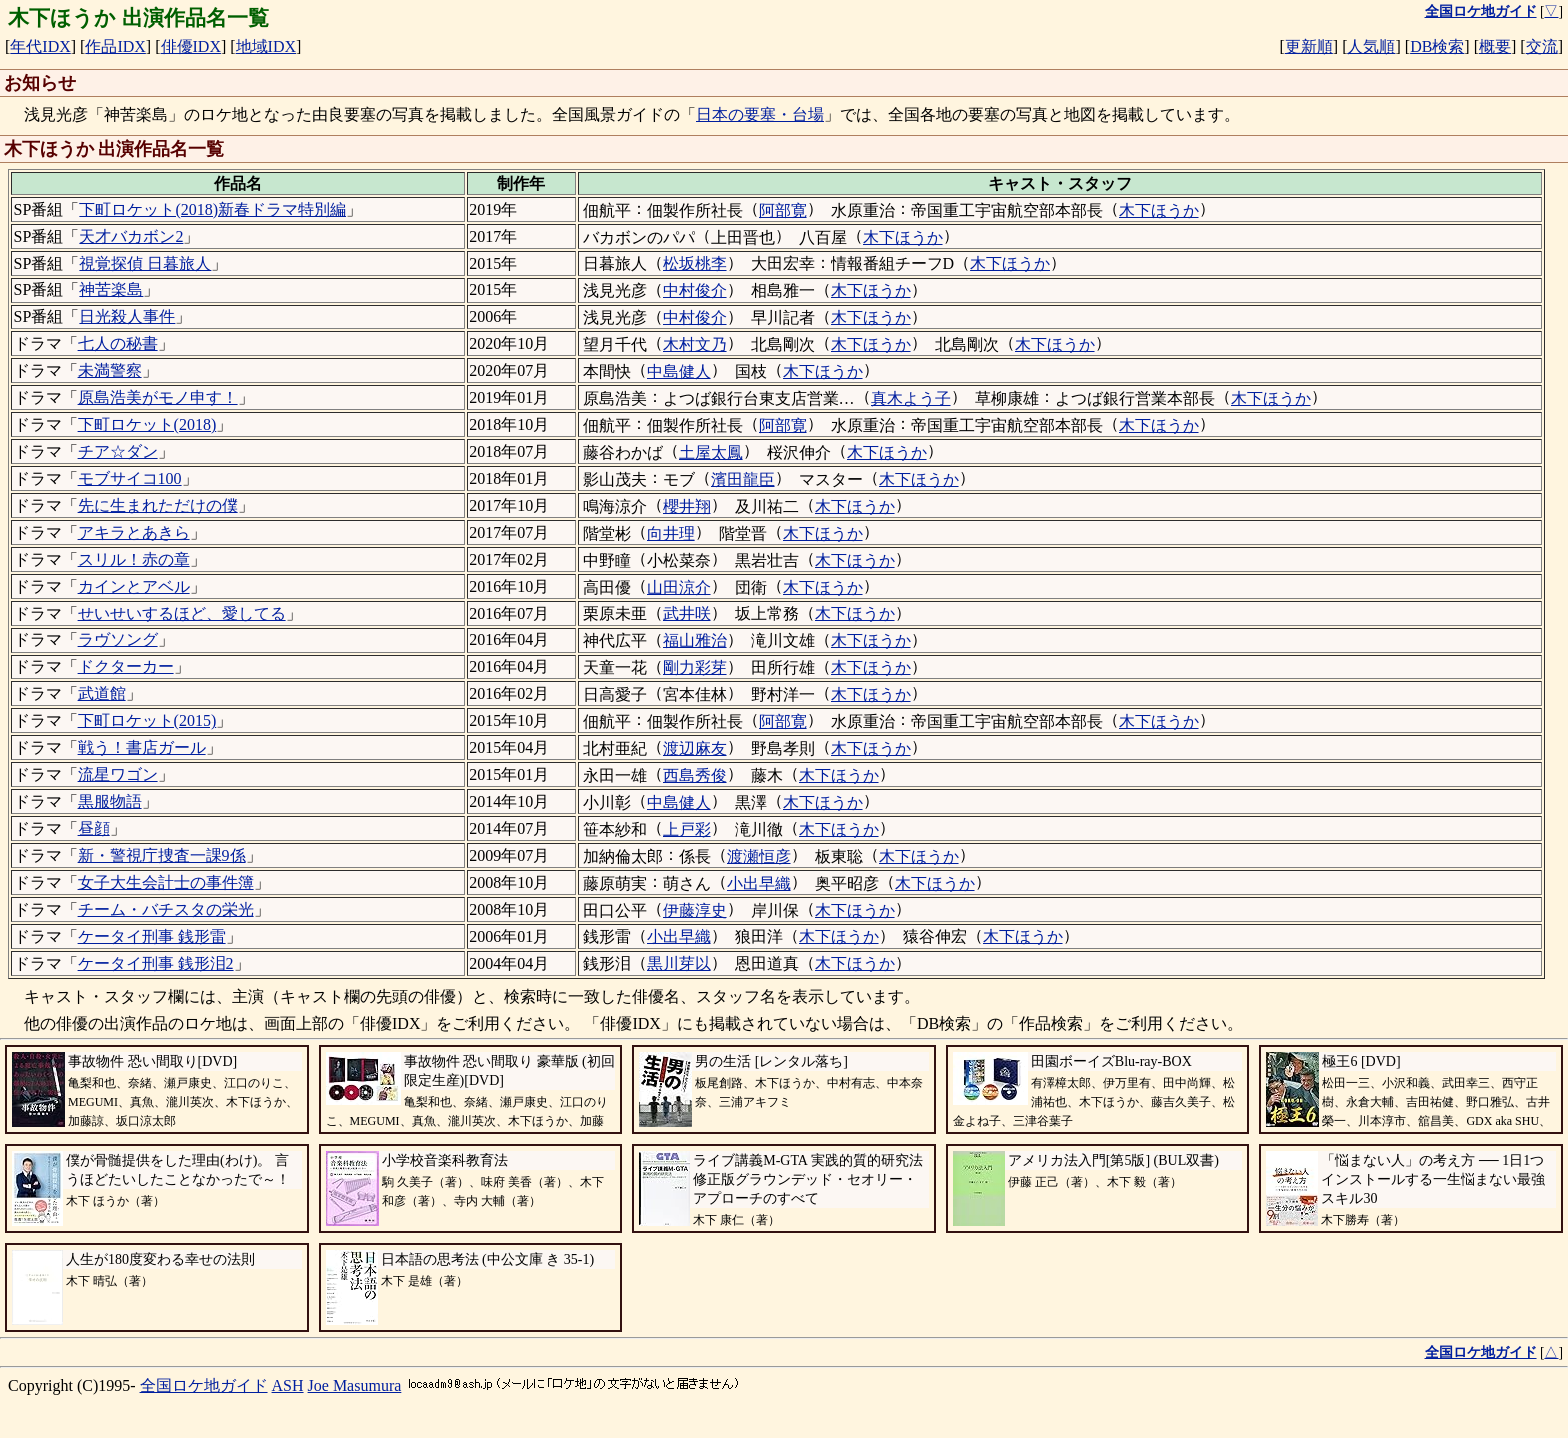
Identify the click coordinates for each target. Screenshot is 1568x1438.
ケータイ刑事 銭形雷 (152, 936)
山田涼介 (679, 587)
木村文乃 (695, 344)
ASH (288, 1385)
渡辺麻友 (695, 748)
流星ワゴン (118, 774)
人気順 (1371, 46)
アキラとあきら (134, 532)
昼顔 (94, 828)
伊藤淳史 (695, 910)
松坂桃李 (695, 263)
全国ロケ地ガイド (204, 1385)
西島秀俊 (695, 775)
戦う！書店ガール (142, 747)
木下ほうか (1159, 210)
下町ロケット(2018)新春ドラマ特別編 (212, 209)
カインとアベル (134, 586)
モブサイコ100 (130, 478)
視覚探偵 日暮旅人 (145, 263)
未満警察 (110, 370)
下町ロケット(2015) (147, 720)
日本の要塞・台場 (760, 114)
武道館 (102, 693)
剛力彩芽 (695, 667)
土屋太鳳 (711, 452)
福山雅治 (695, 640)
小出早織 (759, 883)
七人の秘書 (118, 343)
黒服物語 (110, 801)
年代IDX (40, 46)
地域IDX (266, 46)
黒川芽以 (679, 963)
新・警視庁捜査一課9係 (162, 855)
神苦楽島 (111, 289)
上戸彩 (687, 829)
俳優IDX (191, 46)
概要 (1495, 46)
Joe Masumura (355, 1385)
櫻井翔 (687, 506)
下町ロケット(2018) (147, 424)
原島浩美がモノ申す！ (158, 397)
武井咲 (687, 613)
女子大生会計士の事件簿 (166, 882)
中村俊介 (695, 290)
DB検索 (1437, 46)
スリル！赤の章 (134, 559)
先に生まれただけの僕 (158, 505)
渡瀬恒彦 (759, 856)
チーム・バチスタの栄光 (166, 909)
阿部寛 (783, 210)
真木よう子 (911, 398)
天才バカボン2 (131, 236)
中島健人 (679, 371)
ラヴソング (118, 639)
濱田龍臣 (743, 479)
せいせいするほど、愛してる (182, 613)
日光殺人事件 (127, 316)
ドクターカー (126, 666)
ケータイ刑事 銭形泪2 (156, 963)
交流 (1542, 46)
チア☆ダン (118, 451)
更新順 (1309, 46)
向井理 (671, 533)
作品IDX (115, 46)
